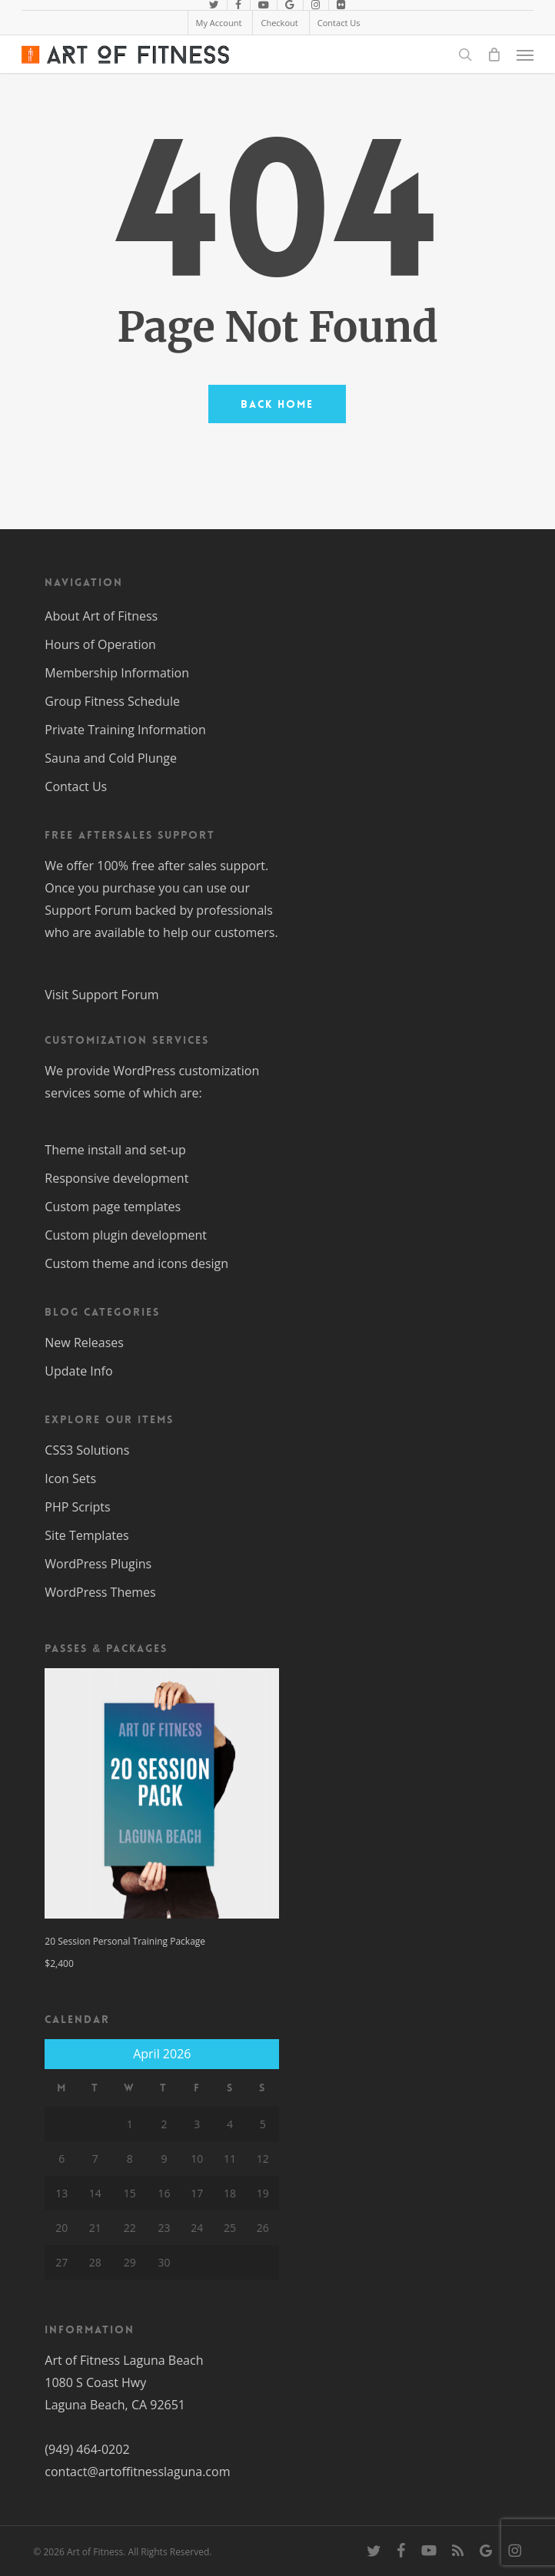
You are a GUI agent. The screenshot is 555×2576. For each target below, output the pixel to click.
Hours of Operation (100, 644)
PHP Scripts (77, 1506)
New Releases (84, 1342)
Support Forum (88, 910)
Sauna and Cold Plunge (111, 758)
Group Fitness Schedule (112, 701)
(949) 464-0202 (87, 2449)
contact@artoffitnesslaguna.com (137, 2471)
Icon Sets (70, 1478)
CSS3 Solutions (87, 1450)
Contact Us (76, 786)
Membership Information (117, 672)
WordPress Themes (100, 1592)
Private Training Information (125, 729)
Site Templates (86, 1535)
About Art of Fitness (101, 616)
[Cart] (494, 54)
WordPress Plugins (98, 1563)
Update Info (78, 1370)
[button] (525, 54)
